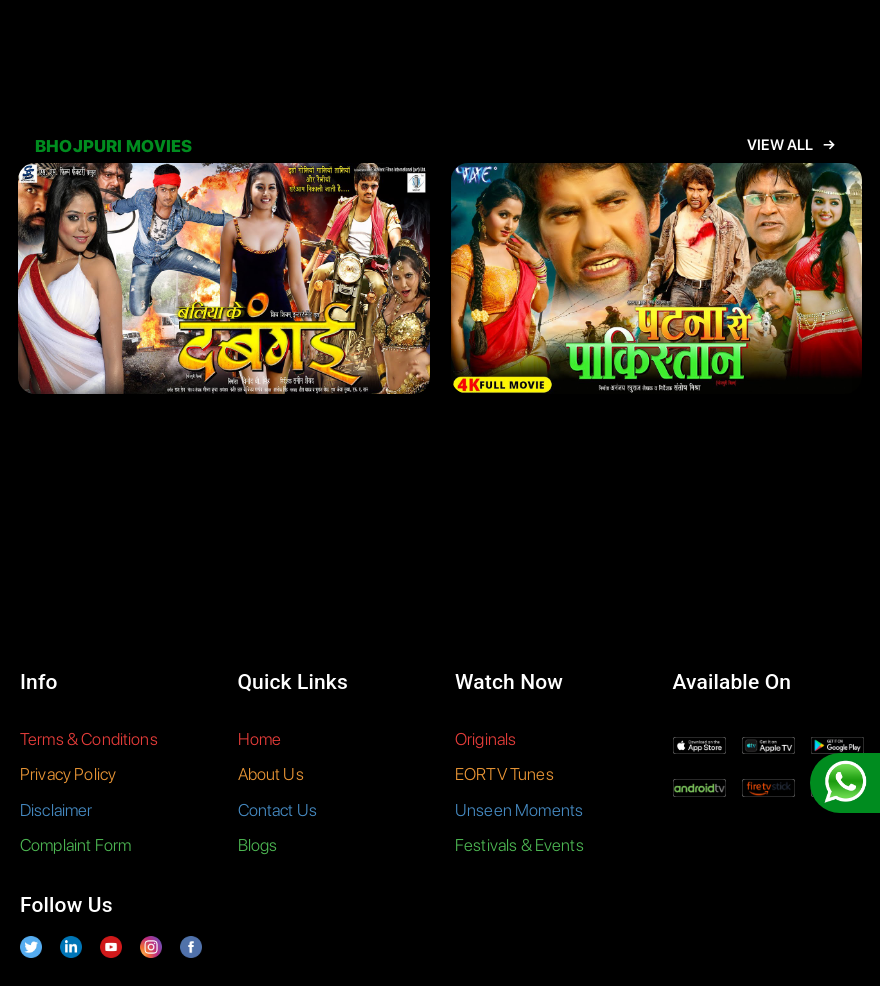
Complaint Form (75, 845)
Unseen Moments (519, 810)
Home (260, 739)
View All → (791, 145)
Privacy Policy (68, 774)
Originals (485, 739)
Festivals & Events (519, 845)
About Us (271, 774)
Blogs (258, 845)
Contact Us (278, 810)
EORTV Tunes (504, 774)
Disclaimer (56, 810)
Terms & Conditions (89, 739)
